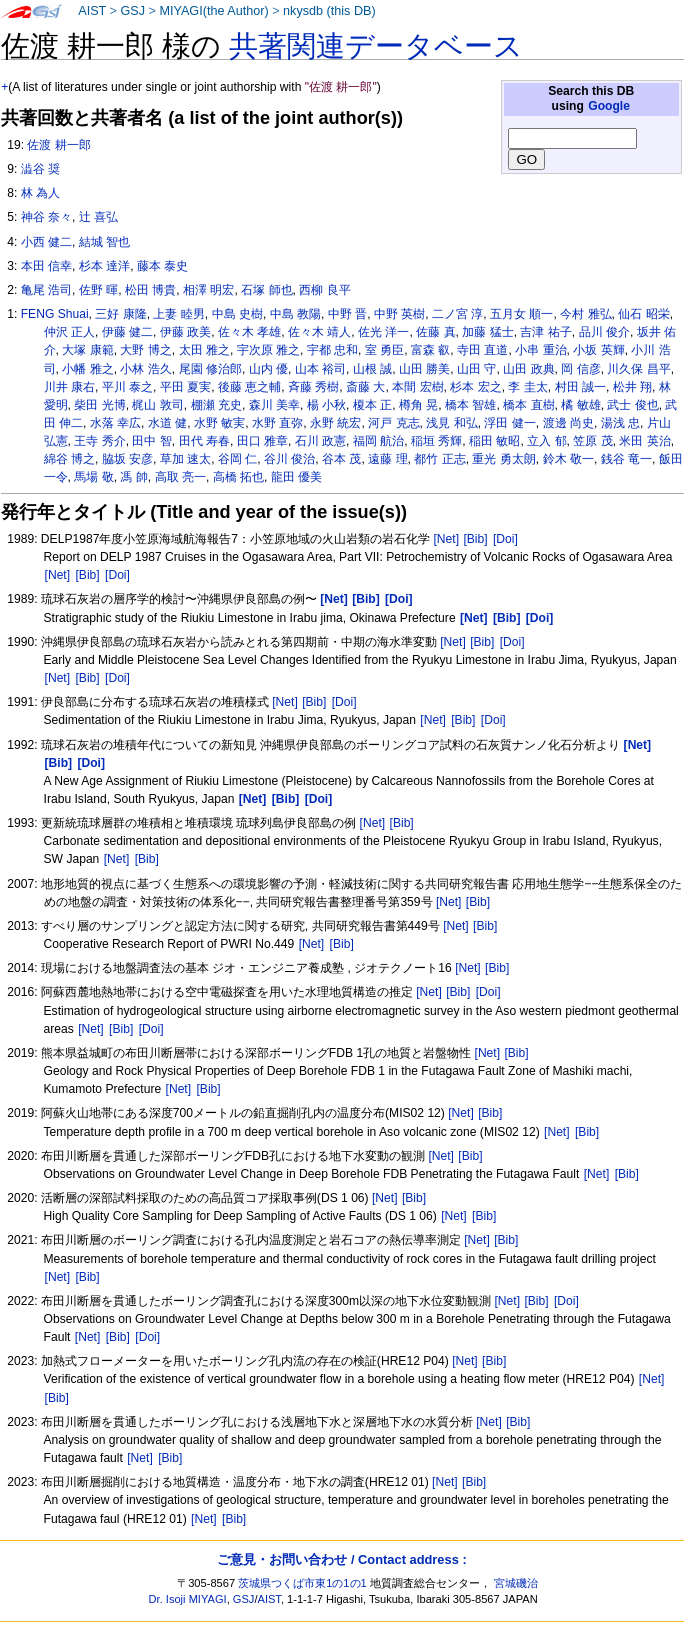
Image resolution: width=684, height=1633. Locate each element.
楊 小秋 (326, 405)
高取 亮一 (180, 477)
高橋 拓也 (238, 477)
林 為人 (40, 193)
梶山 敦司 (157, 405)
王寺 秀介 (99, 441)
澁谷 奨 (40, 169)
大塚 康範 (87, 350)
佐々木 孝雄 (249, 332)
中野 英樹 (399, 314)
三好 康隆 (120, 314)
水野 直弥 (277, 423)
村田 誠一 (580, 387)
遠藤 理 (387, 459)
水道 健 (167, 423)
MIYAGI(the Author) (213, 11)
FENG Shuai (55, 314)
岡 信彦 (580, 369)
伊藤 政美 (185, 332)
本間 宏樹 (417, 387)
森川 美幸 (274, 405)
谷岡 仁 (237, 459)
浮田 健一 (509, 423)
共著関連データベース (376, 46)
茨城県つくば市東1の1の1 (302, 1583)
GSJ (132, 11)
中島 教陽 (295, 314)
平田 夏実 (185, 387)
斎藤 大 (365, 387)
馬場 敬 (93, 477)
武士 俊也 (632, 405)
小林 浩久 (145, 369)
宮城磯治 (516, 1583)
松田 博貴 (150, 290)
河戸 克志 (393, 423)
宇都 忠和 (332, 350)
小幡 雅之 (87, 369)
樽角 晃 (418, 405)
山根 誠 (372, 369)
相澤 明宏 (208, 290)
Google (609, 106)
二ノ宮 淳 (457, 314)
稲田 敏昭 (494, 441)
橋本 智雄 (470, 405)
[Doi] (505, 539)
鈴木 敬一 (568, 459)
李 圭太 (527, 387)
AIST (92, 11)
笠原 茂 (592, 441)
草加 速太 (185, 459)
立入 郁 (546, 441)
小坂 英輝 (598, 350)
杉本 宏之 (475, 387)
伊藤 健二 (127, 332)
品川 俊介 (604, 332)
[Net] (446, 539)
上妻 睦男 (178, 314)
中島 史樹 (237, 314)
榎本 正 (372, 405)
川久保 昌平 (638, 369)
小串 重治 (540, 350)
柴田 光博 (99, 405)
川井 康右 (69, 387)
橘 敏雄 (580, 405)
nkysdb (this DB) (329, 11)
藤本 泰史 (162, 266)
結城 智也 (104, 242)
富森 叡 (430, 350)
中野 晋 (347, 314)
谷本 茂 (341, 459)
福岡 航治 (378, 441)
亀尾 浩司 (46, 290)
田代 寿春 (204, 441)
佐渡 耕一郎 (58, 145)
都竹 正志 (439, 459)
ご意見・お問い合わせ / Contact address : (341, 1559)
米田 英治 (644, 441)
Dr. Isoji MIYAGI (188, 1599)
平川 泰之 (127, 387)
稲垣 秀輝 (436, 441)
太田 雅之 (204, 350)
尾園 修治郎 (210, 369)
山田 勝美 (424, 369)
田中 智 (151, 441)
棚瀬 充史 (216, 405)
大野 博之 (145, 350)
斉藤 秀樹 (313, 387)
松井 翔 (632, 387)
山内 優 (268, 369)
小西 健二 (46, 242)
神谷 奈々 (46, 217)
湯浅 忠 (620, 423)
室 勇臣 (384, 350)
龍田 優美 (296, 477)
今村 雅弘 (585, 314)
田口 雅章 (262, 441)
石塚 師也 (266, 290)
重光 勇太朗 (503, 459)
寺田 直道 (482, 350)
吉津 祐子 (545, 332)
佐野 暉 (98, 290)
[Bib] (475, 539)
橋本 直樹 (528, 405)
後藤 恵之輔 (249, 387)
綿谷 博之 (69, 459)
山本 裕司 (320, 369)
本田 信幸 (46, 266)
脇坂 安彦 (127, 459)
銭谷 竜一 (626, 459)
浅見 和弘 (451, 423)
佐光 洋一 (383, 332)
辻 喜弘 (98, 217)
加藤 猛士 (487, 332)
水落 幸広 (115, 423)
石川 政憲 (320, 441)
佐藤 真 (435, 332)
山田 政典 (528, 369)
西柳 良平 (324, 290)
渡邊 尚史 (568, 423)
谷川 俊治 (289, 459)
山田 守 (476, 369)
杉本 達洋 (104, 266)
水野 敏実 (219, 423)
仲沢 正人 (69, 332)
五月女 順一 (521, 314)
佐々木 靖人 (319, 332)
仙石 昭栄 (643, 314)
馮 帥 (133, 477)
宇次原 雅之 (268, 350)
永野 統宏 (335, 423)
